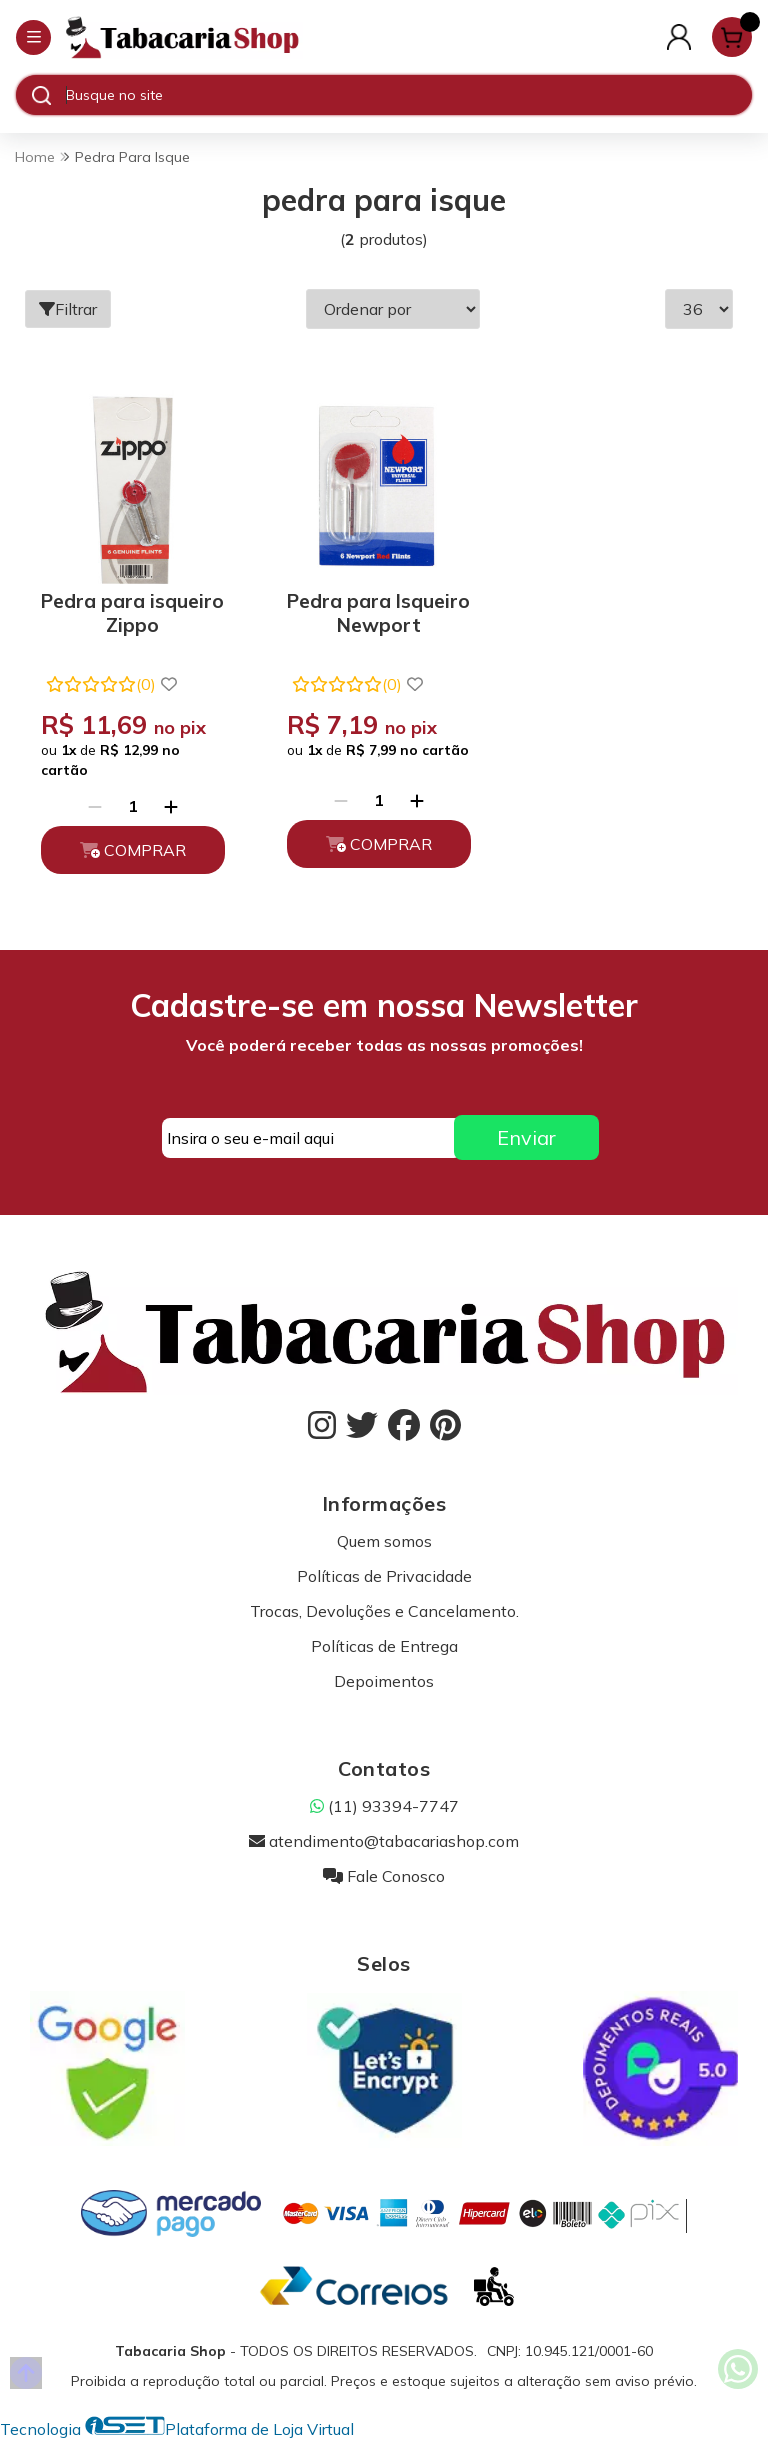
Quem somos (384, 1541)
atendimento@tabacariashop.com (384, 1841)
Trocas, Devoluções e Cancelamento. (384, 1611)
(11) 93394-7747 (384, 1806)
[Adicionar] (171, 806)
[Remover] (95, 806)
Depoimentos (384, 1681)
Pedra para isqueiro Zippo (132, 613)
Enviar (526, 1137)
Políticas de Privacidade (384, 1576)
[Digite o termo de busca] (408, 95)
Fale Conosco (384, 1876)
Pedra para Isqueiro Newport (378, 613)
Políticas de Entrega (384, 1646)
